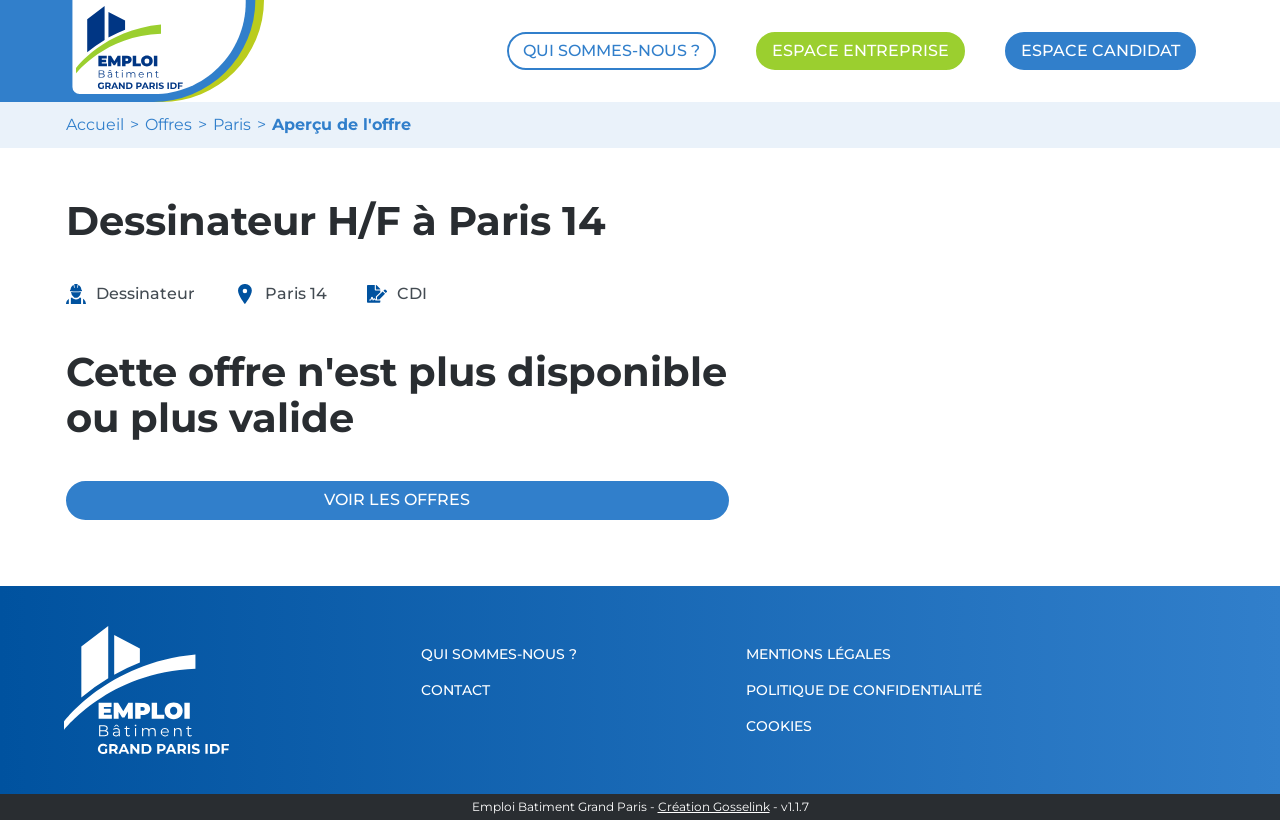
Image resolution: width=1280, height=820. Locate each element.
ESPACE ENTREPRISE (860, 50)
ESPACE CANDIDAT (1100, 50)
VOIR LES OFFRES (397, 499)
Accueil (95, 125)
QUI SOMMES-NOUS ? (611, 50)
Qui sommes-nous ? (499, 654)
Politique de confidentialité (864, 690)
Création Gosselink (714, 807)
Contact (455, 690)
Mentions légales (818, 654)
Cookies (779, 726)
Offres (168, 125)
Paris (232, 125)
